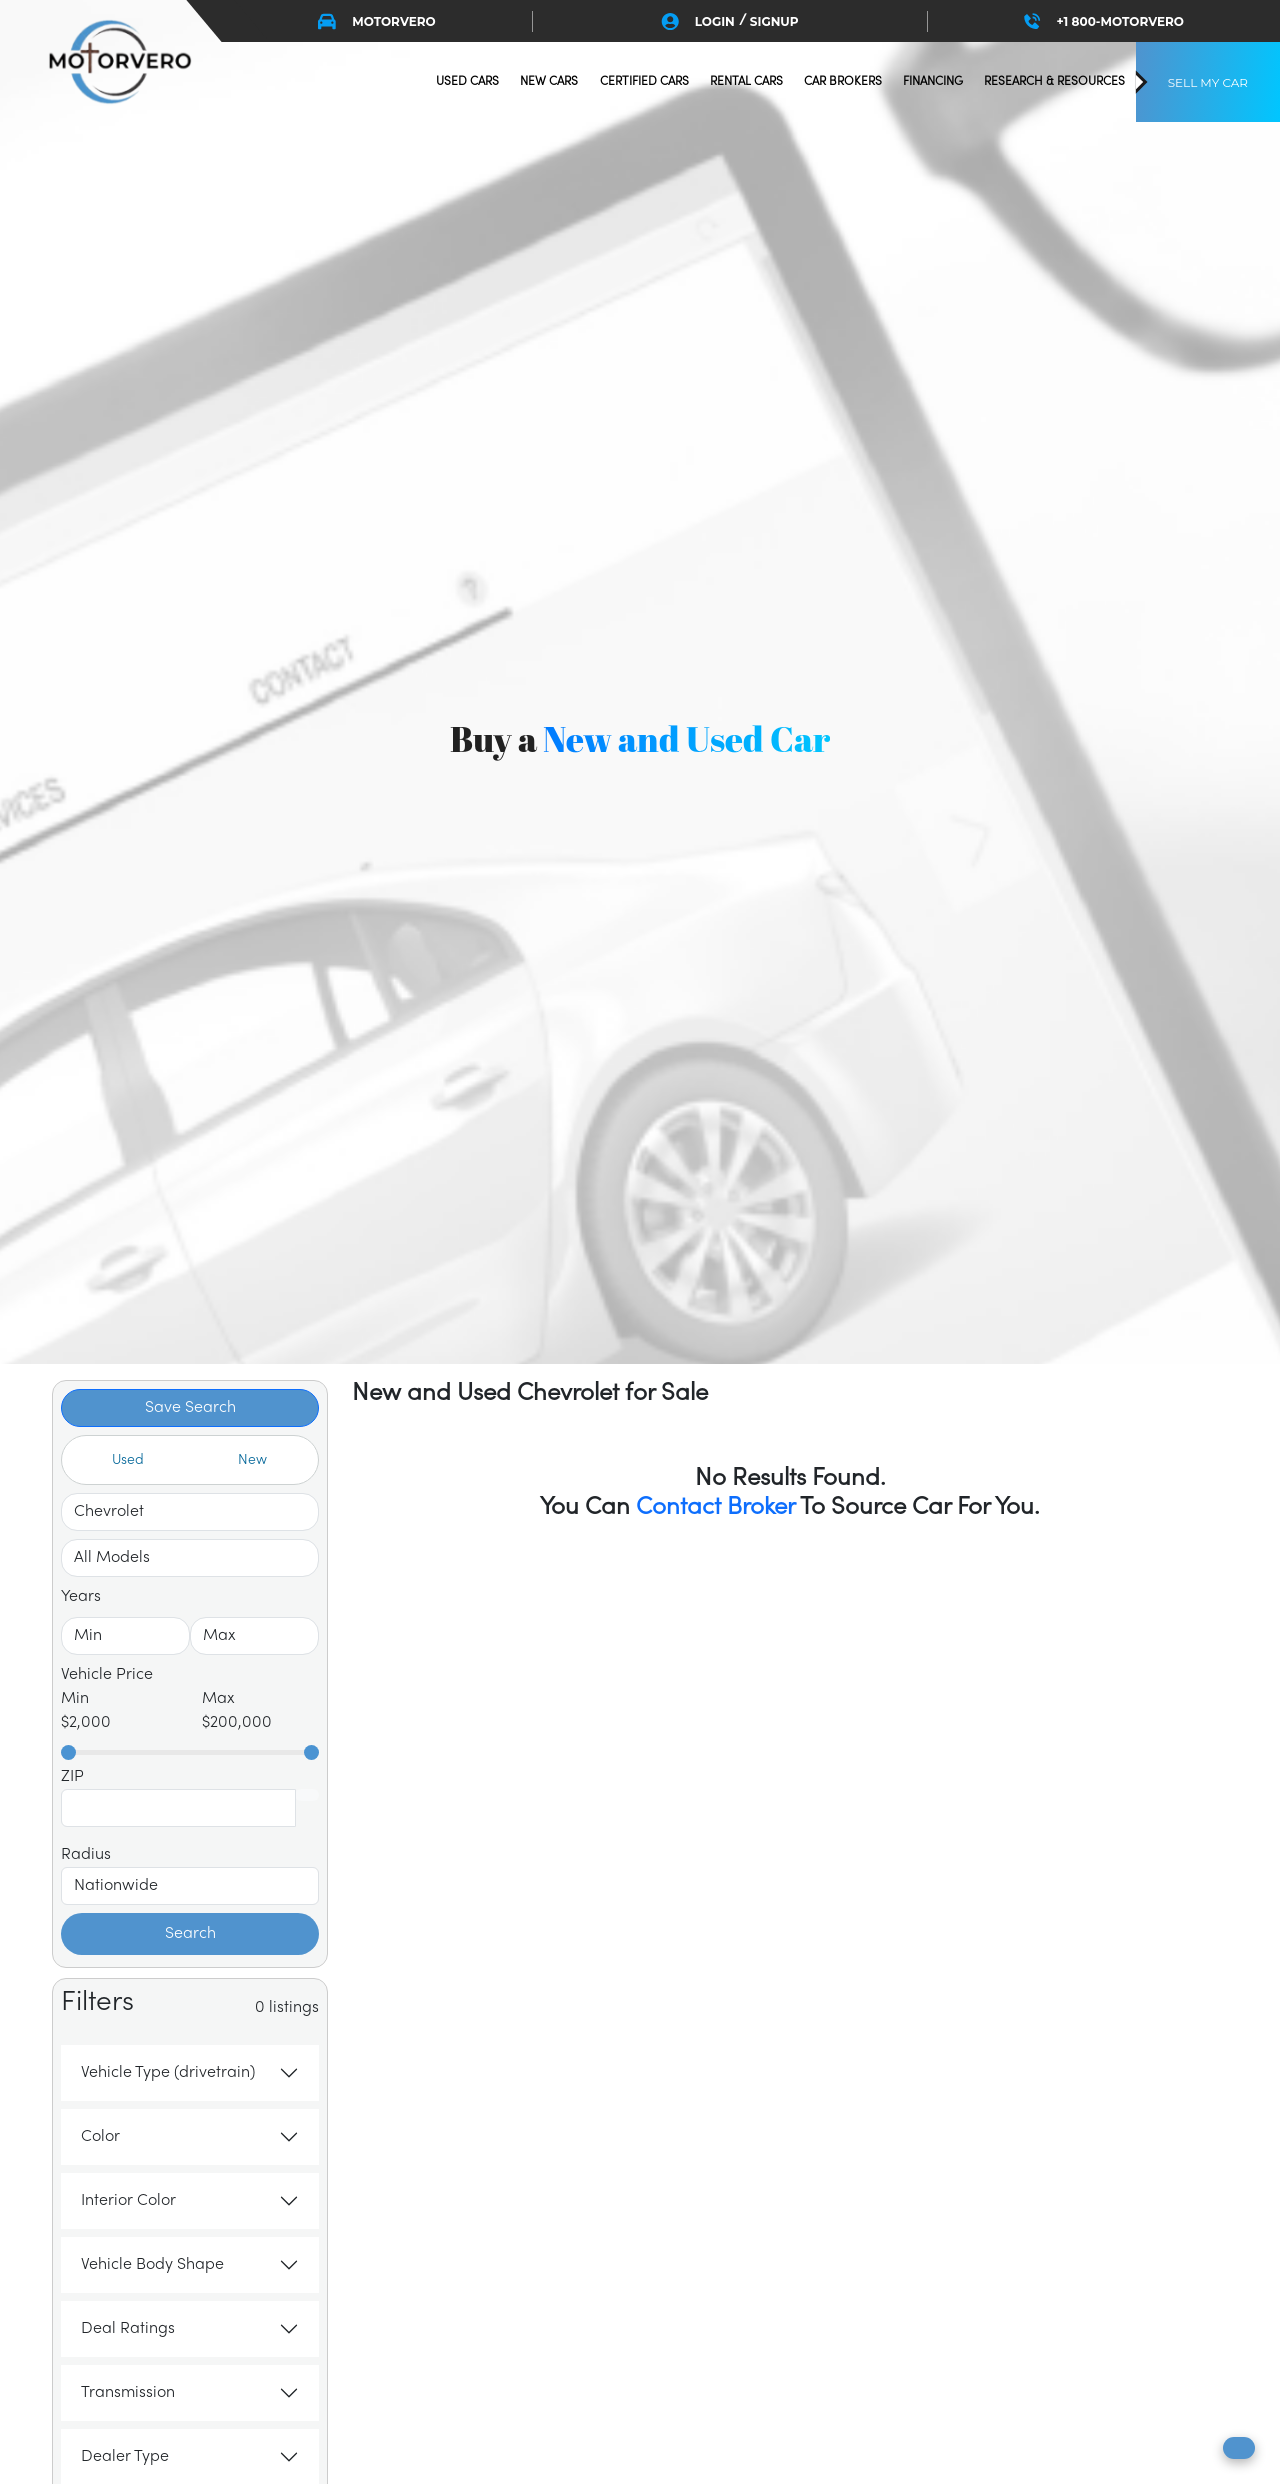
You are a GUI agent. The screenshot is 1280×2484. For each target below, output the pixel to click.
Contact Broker (715, 1507)
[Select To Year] (254, 1636)
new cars (549, 82)
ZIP (72, 1777)
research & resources (1054, 82)
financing (933, 82)
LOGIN (715, 21)
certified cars (644, 82)
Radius (86, 1855)
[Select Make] (190, 1512)
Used (128, 1460)
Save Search (190, 1408)
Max (218, 1699)
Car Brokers (843, 82)
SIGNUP (774, 21)
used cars (467, 82)
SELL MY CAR (1208, 82)
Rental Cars (746, 82)
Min (75, 1699)
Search (190, 1934)
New (252, 1460)
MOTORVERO (377, 21)
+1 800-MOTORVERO (1104, 21)
